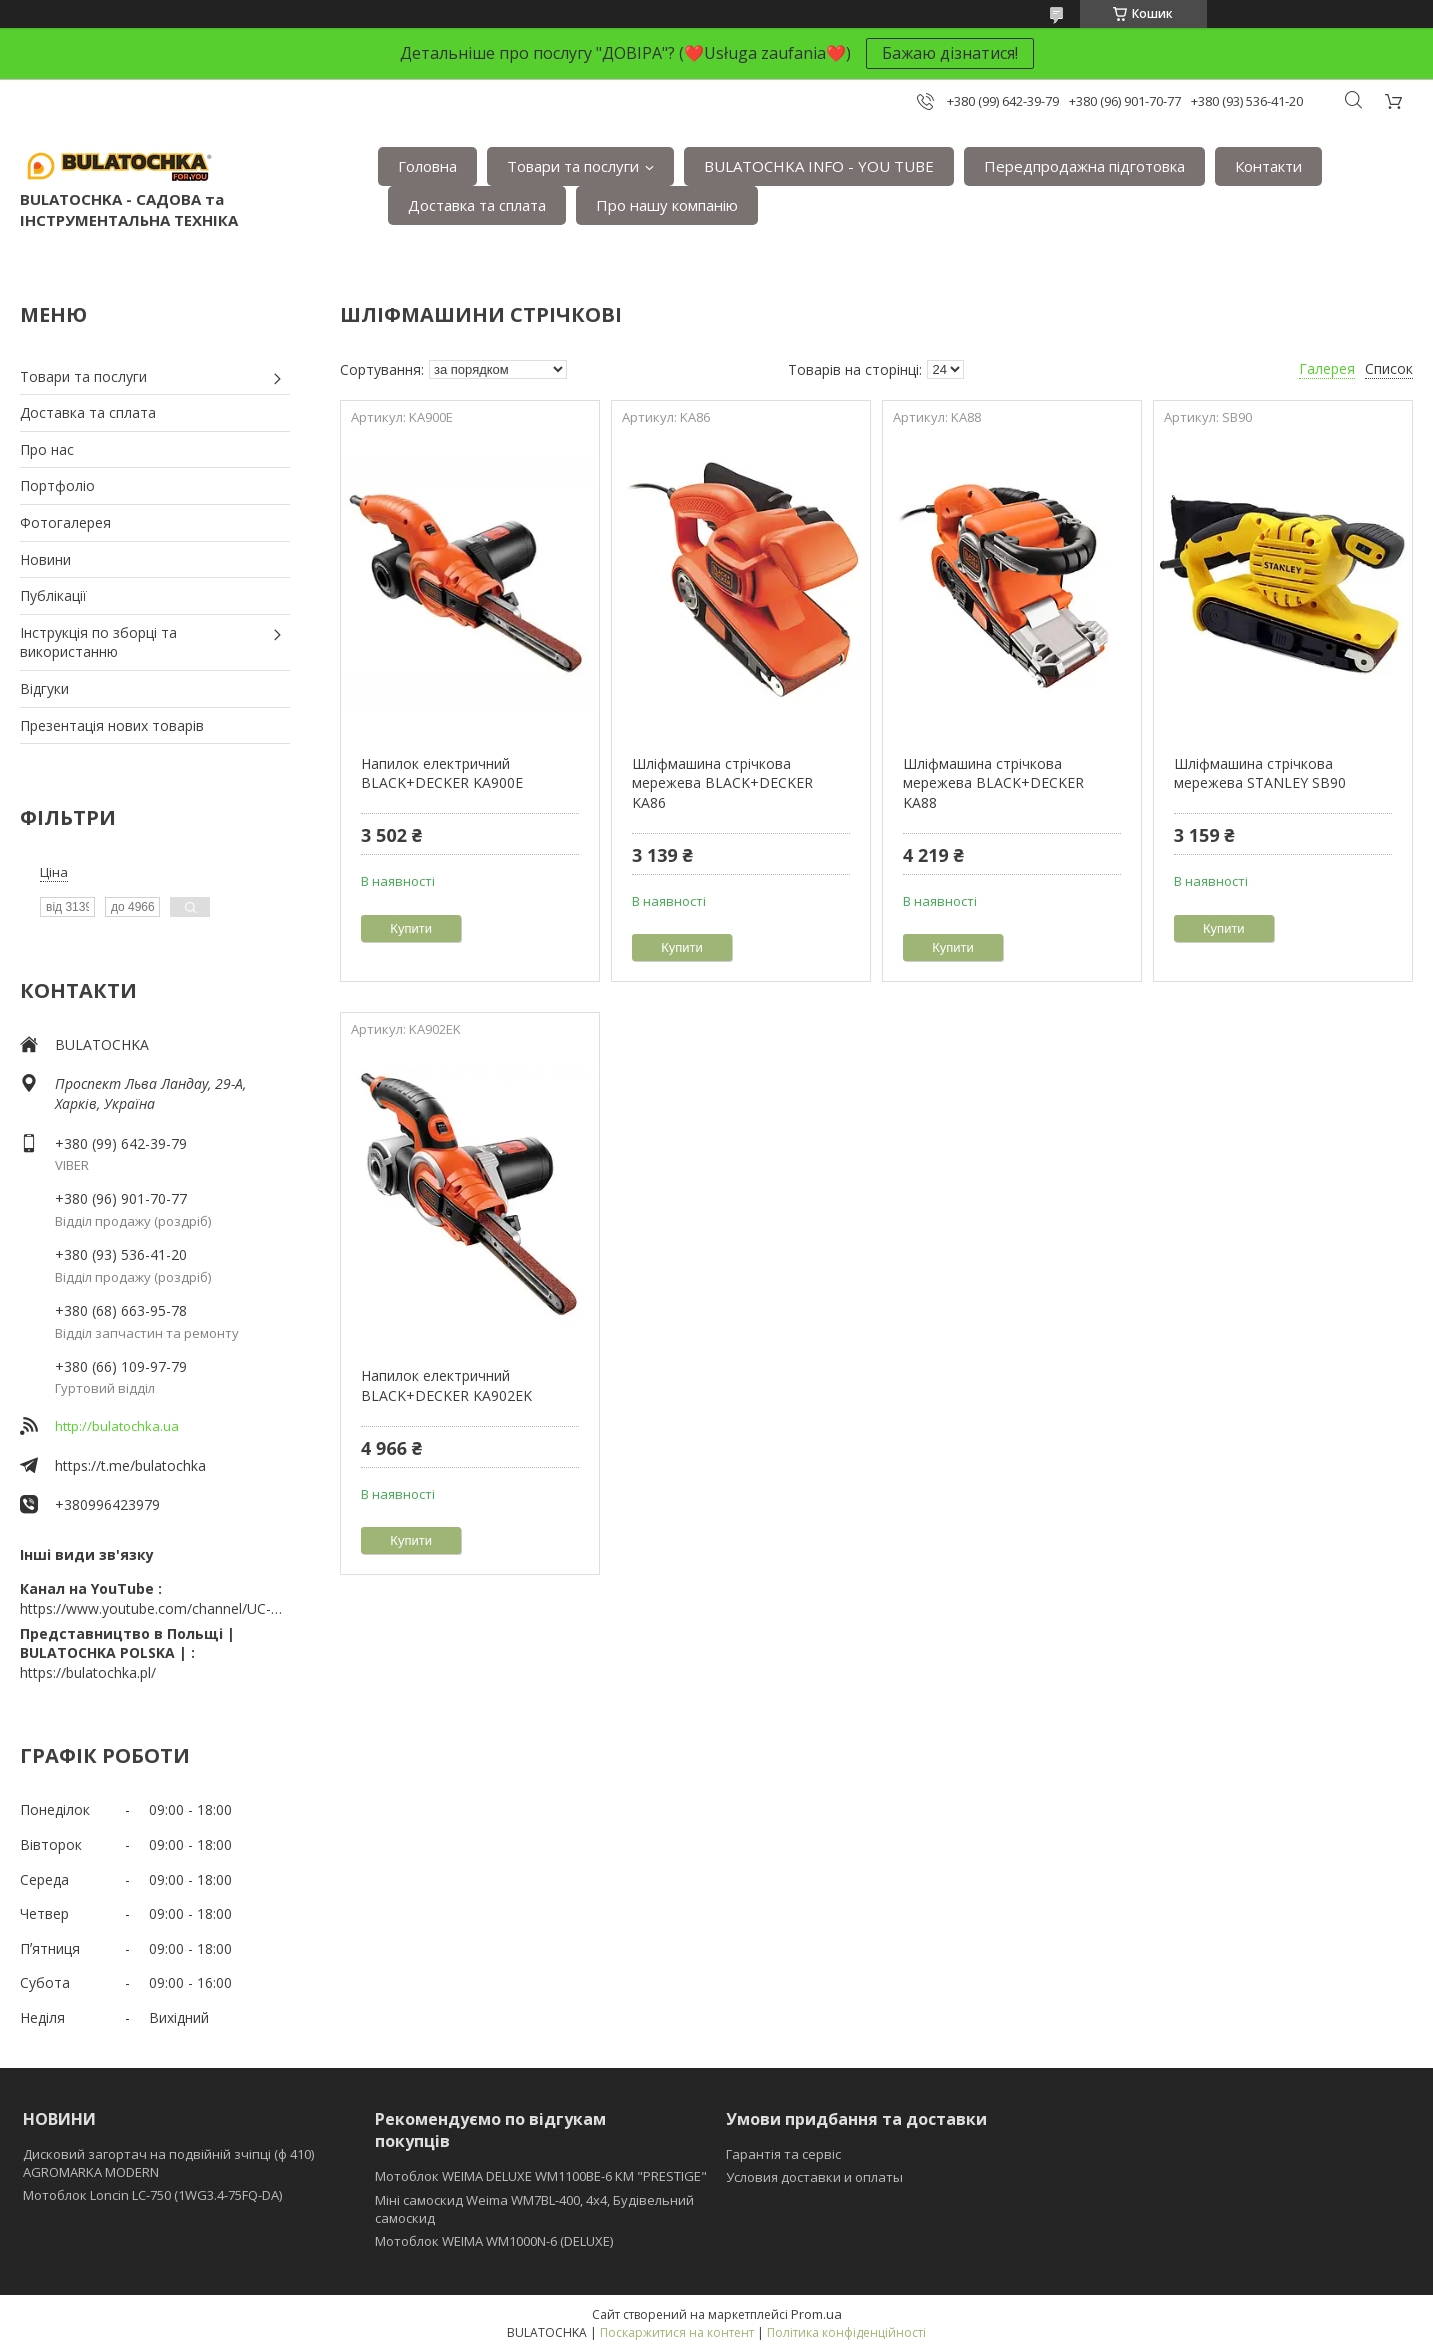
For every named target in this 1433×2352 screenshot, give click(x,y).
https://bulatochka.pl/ (88, 1672)
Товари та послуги (573, 166)
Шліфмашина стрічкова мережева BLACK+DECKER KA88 (993, 783)
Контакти (1268, 166)
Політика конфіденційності (846, 2332)
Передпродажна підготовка (1084, 166)
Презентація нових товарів (112, 725)
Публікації (53, 595)
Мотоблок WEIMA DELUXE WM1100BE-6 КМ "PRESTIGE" (541, 2176)
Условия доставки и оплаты (814, 2177)
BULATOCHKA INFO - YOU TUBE (819, 166)
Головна (427, 166)
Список (1389, 368)
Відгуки (44, 688)
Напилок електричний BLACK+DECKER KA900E (442, 773)
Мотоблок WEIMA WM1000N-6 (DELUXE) (494, 2241)
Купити (411, 928)
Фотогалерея (65, 522)
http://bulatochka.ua (117, 1426)
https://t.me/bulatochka (130, 1465)
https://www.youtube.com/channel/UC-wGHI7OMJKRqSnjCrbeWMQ (155, 1608)
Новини (45, 559)
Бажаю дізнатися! (950, 53)
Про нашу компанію (667, 205)
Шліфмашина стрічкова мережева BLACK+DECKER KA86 (722, 783)
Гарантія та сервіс (783, 2154)
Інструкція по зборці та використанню (98, 642)
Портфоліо (57, 485)
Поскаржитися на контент (677, 2332)
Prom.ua (816, 2314)
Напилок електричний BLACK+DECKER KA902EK (446, 1385)
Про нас (47, 449)
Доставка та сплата (477, 205)
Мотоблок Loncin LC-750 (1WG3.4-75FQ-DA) (152, 2195)
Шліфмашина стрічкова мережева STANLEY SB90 (1260, 773)
